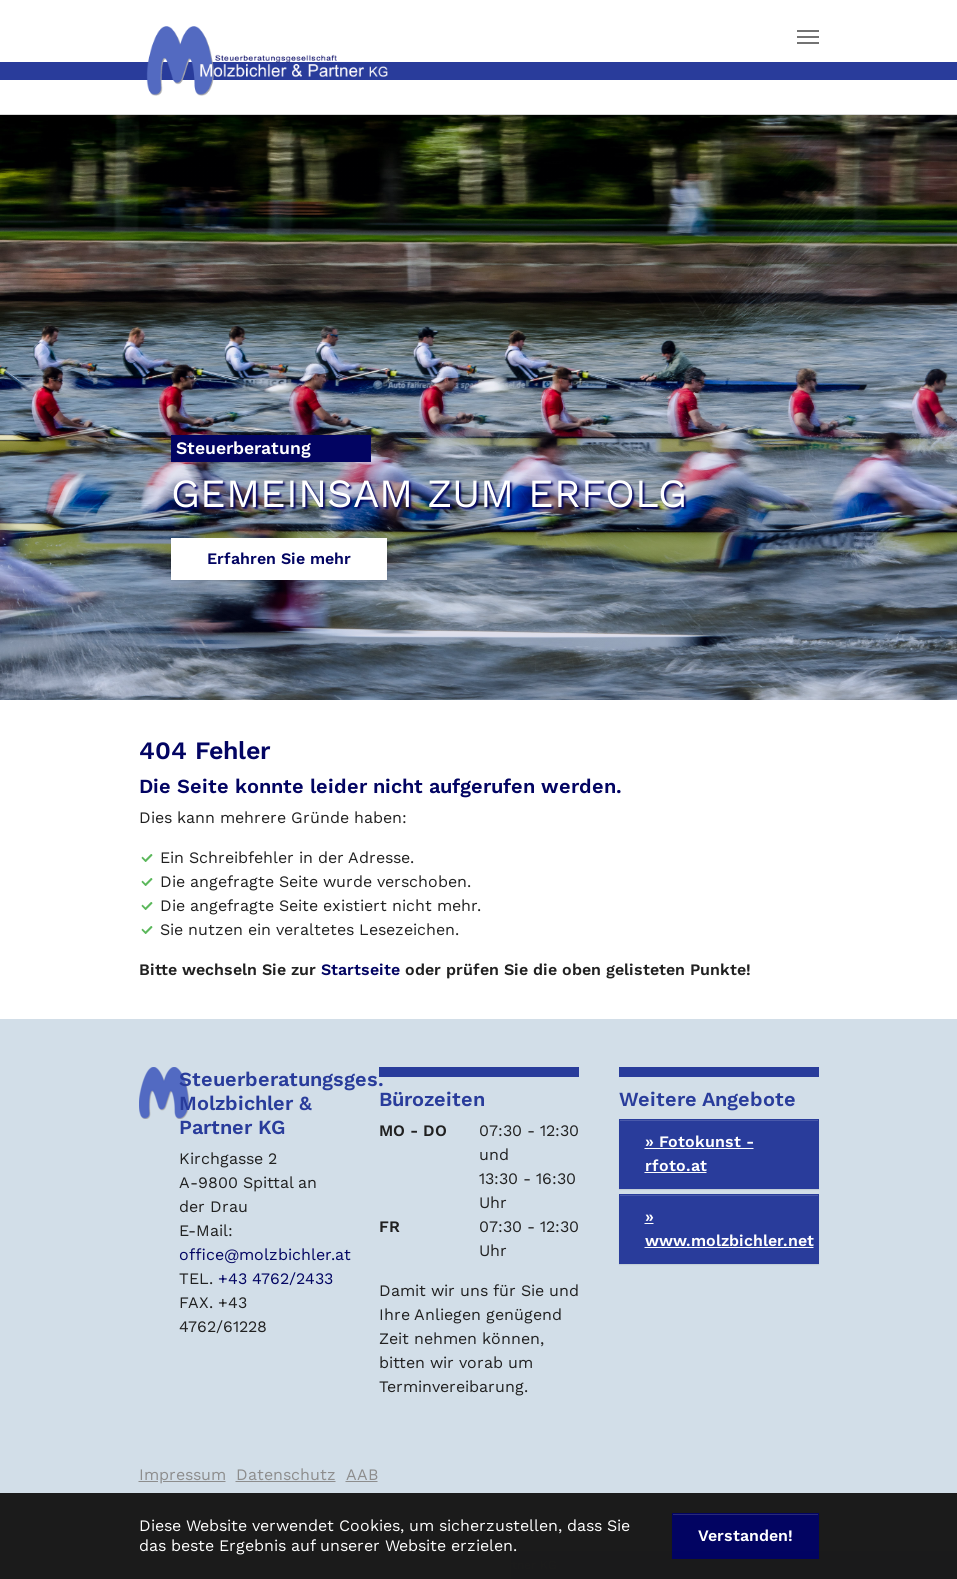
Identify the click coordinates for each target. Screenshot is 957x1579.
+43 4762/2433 (275, 1278)
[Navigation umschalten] (808, 37)
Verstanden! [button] (745, 1535)
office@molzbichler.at (265, 1254)
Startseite (360, 969)
